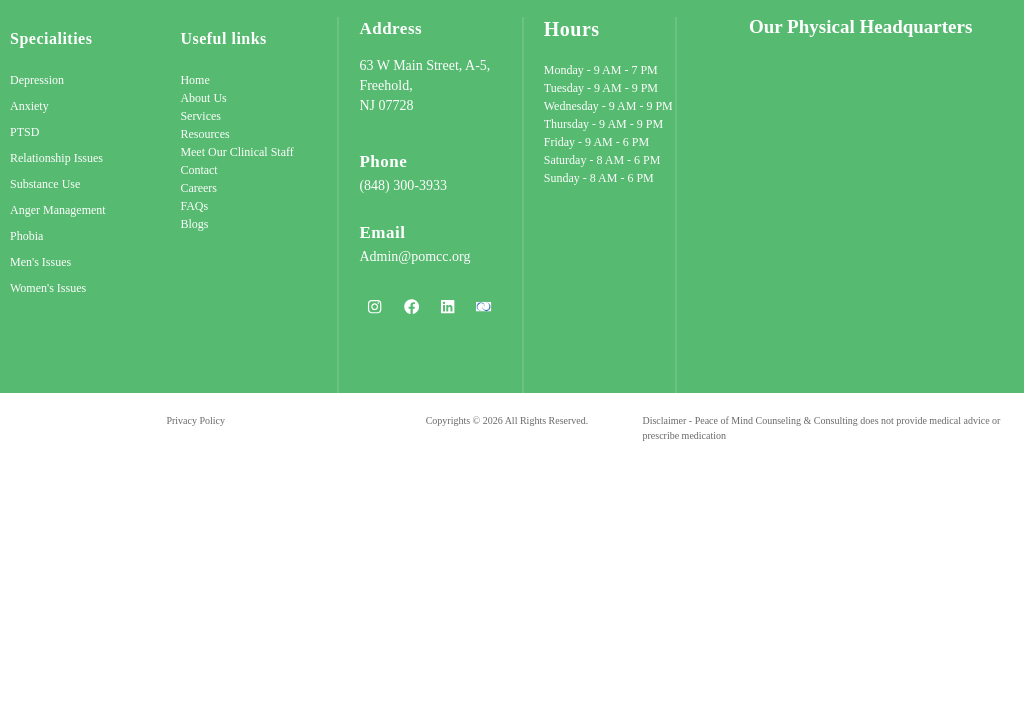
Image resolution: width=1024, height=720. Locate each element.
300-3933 (420, 185)
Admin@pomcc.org (414, 256)
